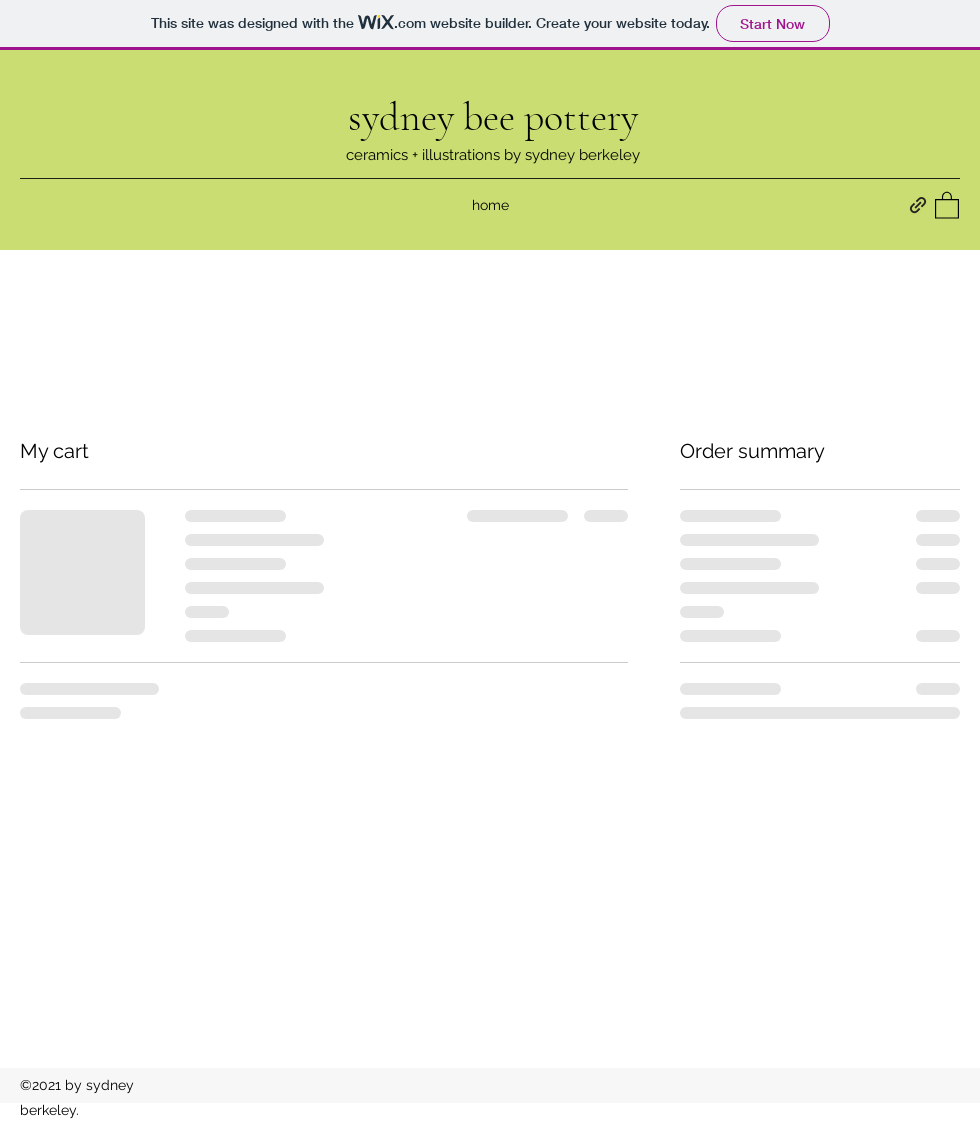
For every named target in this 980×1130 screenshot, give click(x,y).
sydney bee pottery (493, 117)
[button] (947, 204)
